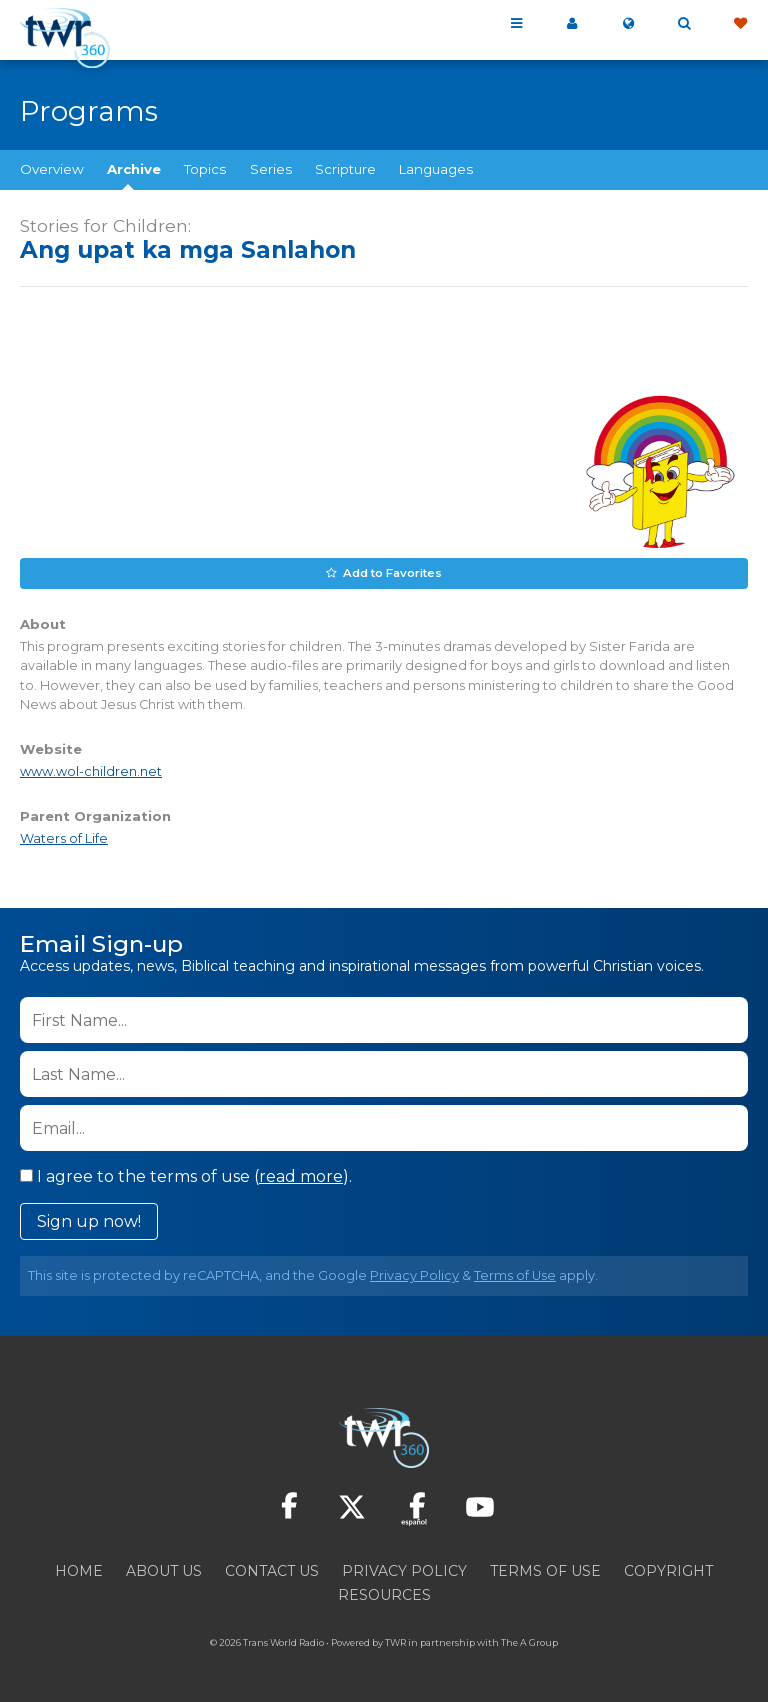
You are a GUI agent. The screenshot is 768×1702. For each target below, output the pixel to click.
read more (301, 1175)
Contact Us (272, 1570)
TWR (395, 1641)
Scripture (345, 169)
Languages (436, 169)
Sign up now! (89, 1220)
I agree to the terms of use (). (186, 1175)
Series (271, 169)
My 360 (572, 24)
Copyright (668, 1570)
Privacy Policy (414, 1274)
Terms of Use (515, 1274)
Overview (52, 169)
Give (740, 24)
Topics (205, 169)
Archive (134, 169)
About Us (164, 1570)
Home (79, 1570)
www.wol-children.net (91, 770)
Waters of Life (64, 837)
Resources (384, 1594)
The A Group (529, 1641)
